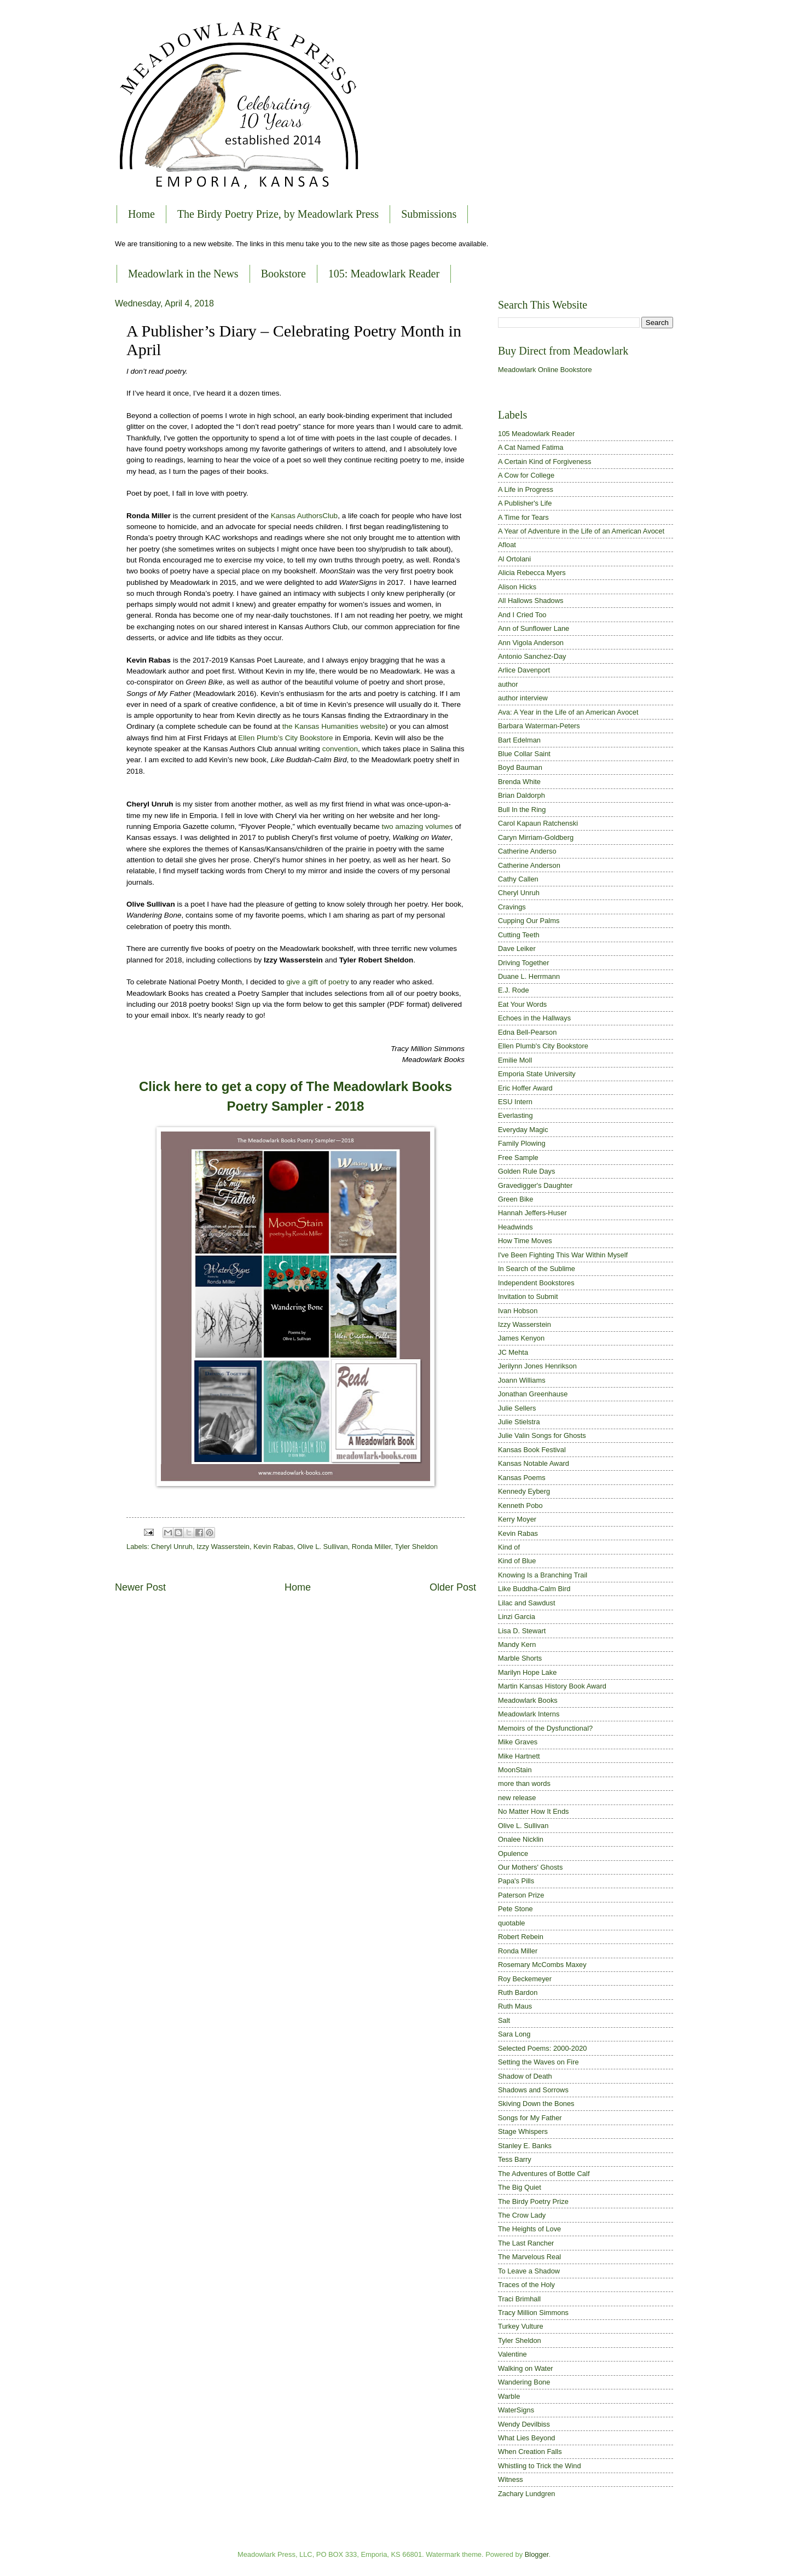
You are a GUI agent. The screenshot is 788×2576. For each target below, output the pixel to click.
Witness (510, 2479)
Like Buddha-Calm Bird (534, 1589)
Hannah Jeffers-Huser (532, 1213)
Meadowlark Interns (528, 1714)
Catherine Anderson (529, 865)
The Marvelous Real (529, 2257)
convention (340, 749)
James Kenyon (521, 1338)
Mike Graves (517, 1742)
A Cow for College (526, 475)
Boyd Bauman (520, 767)
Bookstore (283, 274)
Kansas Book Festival (532, 1450)
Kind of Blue (517, 1561)
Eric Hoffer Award (525, 1088)
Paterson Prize (521, 1895)
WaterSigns (516, 2410)
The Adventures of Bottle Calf (543, 2173)
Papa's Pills (516, 1881)
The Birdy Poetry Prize (533, 2201)
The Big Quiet (519, 2187)
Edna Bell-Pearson (527, 1032)
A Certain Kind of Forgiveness (544, 461)
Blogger (537, 2554)
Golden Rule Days (526, 1171)
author (508, 684)
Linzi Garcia (516, 1616)
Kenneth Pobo (520, 1505)
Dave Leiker (517, 948)
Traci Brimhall (519, 2299)
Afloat (507, 545)
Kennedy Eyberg (524, 1491)
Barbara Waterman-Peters (539, 726)
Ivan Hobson (517, 1311)
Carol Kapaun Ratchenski (538, 823)
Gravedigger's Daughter (535, 1185)
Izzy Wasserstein (223, 1546)
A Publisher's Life (525, 503)
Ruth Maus (515, 2006)
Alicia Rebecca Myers (532, 572)
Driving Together (523, 963)
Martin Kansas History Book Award (552, 1686)
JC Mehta (513, 1352)
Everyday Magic (523, 1129)
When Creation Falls (530, 2451)
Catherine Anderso (527, 851)
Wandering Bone (524, 2382)
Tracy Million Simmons (533, 2312)
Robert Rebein (520, 1937)
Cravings (512, 907)
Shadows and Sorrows (533, 2090)
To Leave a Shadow (529, 2271)
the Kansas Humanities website (334, 726)
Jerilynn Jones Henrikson (537, 1366)
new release (517, 1798)
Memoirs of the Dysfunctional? (545, 1728)
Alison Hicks (517, 587)
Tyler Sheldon (416, 1546)
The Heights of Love (529, 2229)
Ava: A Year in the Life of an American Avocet (568, 712)
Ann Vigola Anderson (531, 643)
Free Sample (518, 1157)
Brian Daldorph (521, 795)
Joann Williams (522, 1380)
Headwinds (515, 1227)
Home (141, 214)
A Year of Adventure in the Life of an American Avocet (581, 531)
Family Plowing (522, 1143)
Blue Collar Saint (524, 754)
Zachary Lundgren (526, 2494)
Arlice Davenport (524, 670)
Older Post (453, 1587)
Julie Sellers (517, 1408)
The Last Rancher (526, 2243)
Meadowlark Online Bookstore (545, 369)
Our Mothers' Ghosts (530, 1867)
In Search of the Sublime (536, 1268)
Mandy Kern (517, 1644)
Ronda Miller (371, 1546)
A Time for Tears (523, 517)
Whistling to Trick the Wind (539, 2466)
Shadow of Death (525, 2076)
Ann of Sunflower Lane (533, 628)
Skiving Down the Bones (536, 2103)
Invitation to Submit (528, 1296)
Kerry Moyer (517, 1519)
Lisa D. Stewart (522, 1631)
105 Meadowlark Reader (536, 434)
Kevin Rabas (273, 1546)
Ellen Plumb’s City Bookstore (285, 738)
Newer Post (140, 1587)
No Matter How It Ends (533, 1811)
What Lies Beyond (526, 2438)
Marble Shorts (520, 1658)
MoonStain (515, 1770)
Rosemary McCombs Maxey (542, 1964)
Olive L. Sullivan (322, 1546)
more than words (524, 1783)
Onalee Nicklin (520, 1839)
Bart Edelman (519, 740)
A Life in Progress (525, 489)
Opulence (513, 1853)
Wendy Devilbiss (524, 2424)
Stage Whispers (523, 2131)
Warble (509, 2396)
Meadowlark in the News (183, 274)
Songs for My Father (530, 2118)
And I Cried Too (522, 615)
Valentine (512, 2354)
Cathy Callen (518, 879)
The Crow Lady (522, 2215)
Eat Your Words (522, 1004)
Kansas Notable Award (533, 1463)
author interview (523, 698)
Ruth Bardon (517, 1992)
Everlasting (515, 1115)
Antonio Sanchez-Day (532, 656)
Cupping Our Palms (528, 920)
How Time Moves (525, 1241)
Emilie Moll (515, 1060)
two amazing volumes (417, 826)
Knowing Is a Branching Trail (542, 1575)
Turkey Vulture (520, 2326)
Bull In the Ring (522, 809)
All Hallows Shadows (531, 600)
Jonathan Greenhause (532, 1394)
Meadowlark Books (528, 1700)
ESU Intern (515, 1102)
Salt (504, 2020)
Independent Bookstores (536, 1283)
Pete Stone (515, 1909)
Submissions (428, 214)
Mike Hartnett (519, 1756)
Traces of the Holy (526, 2285)
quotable (511, 1923)
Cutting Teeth (519, 935)
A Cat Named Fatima (531, 447)
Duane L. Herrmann (529, 976)
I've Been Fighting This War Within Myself (563, 1255)
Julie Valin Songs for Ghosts (542, 1435)
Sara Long (514, 2034)
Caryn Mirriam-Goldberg (535, 837)
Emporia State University (537, 1074)
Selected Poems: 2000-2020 (542, 2048)
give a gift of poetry (317, 982)
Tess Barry (514, 2159)
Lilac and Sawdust (526, 1603)
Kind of (509, 1547)
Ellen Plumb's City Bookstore (543, 1046)
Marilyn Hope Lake (527, 1672)
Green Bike (515, 1199)
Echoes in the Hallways (534, 1018)
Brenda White (519, 782)
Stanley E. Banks (525, 2146)
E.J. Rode (513, 990)
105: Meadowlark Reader (383, 274)
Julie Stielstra (519, 1422)
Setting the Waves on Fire (538, 2062)
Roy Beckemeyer (525, 1979)
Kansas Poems (522, 1477)
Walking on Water (525, 2368)
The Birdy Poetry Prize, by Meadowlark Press (278, 214)
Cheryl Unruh (172, 1546)
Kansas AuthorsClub (304, 516)
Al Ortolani (514, 559)
